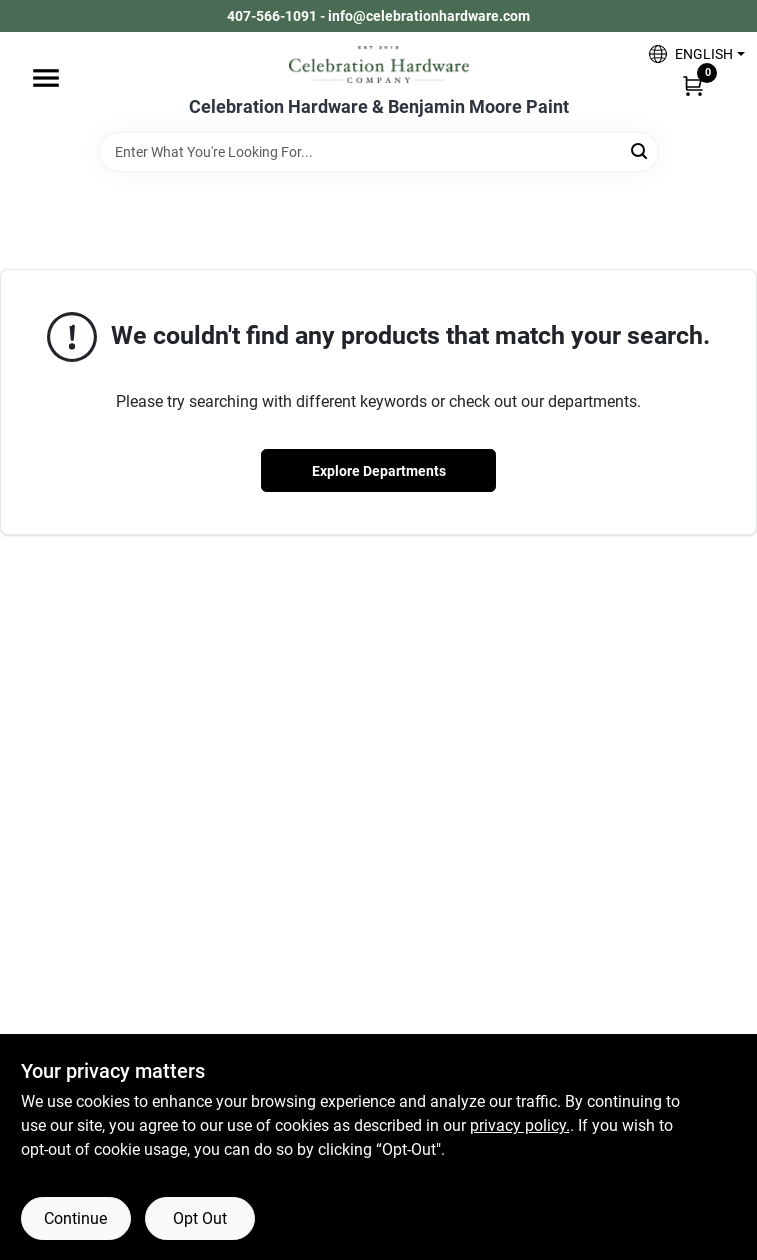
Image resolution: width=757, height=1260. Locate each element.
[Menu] (46, 78)
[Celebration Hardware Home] (379, 64)
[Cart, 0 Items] (693, 85)
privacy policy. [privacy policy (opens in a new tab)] (520, 1125)
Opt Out (200, 1218)
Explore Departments (379, 471)
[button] (689, 53)
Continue (75, 1218)
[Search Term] (379, 152)
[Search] (640, 150)
